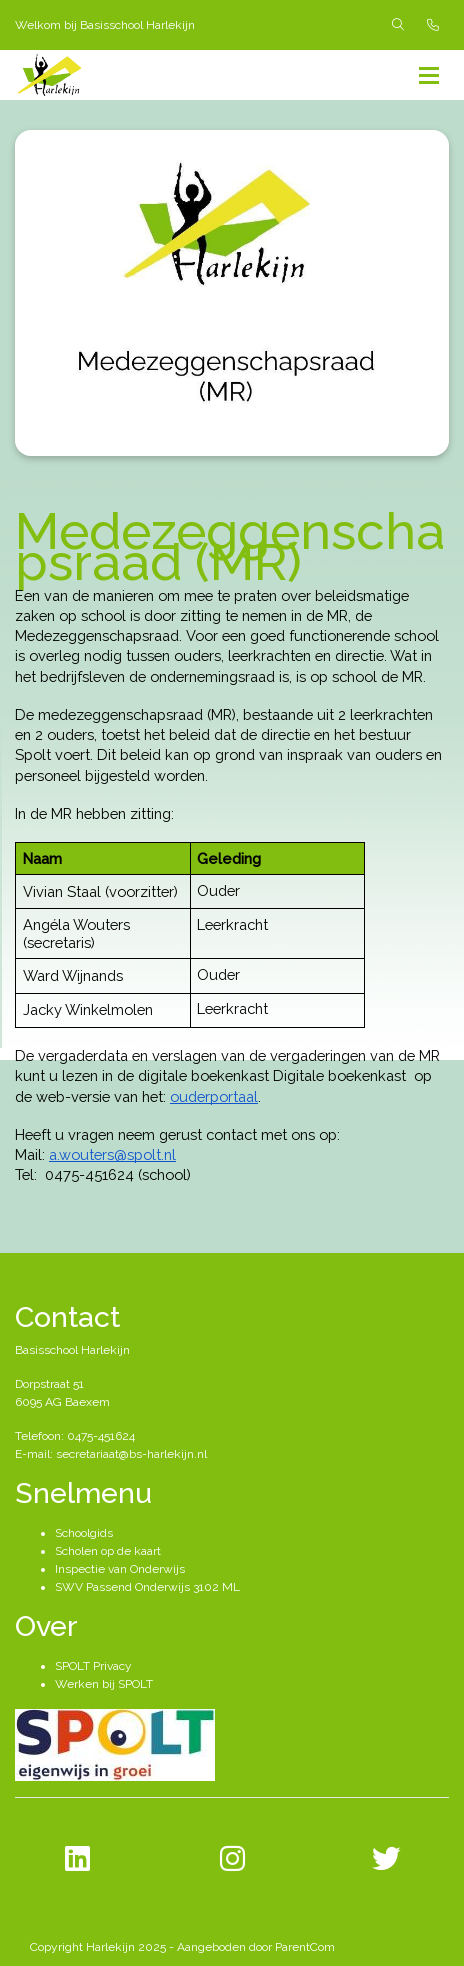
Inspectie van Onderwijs (120, 1569)
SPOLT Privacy (93, 1666)
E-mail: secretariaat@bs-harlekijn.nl (111, 1454)
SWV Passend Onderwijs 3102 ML (147, 1587)
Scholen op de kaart (108, 1551)
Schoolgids (84, 1533)
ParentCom (305, 1947)
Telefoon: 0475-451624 (75, 1436)
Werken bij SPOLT (104, 1684)
